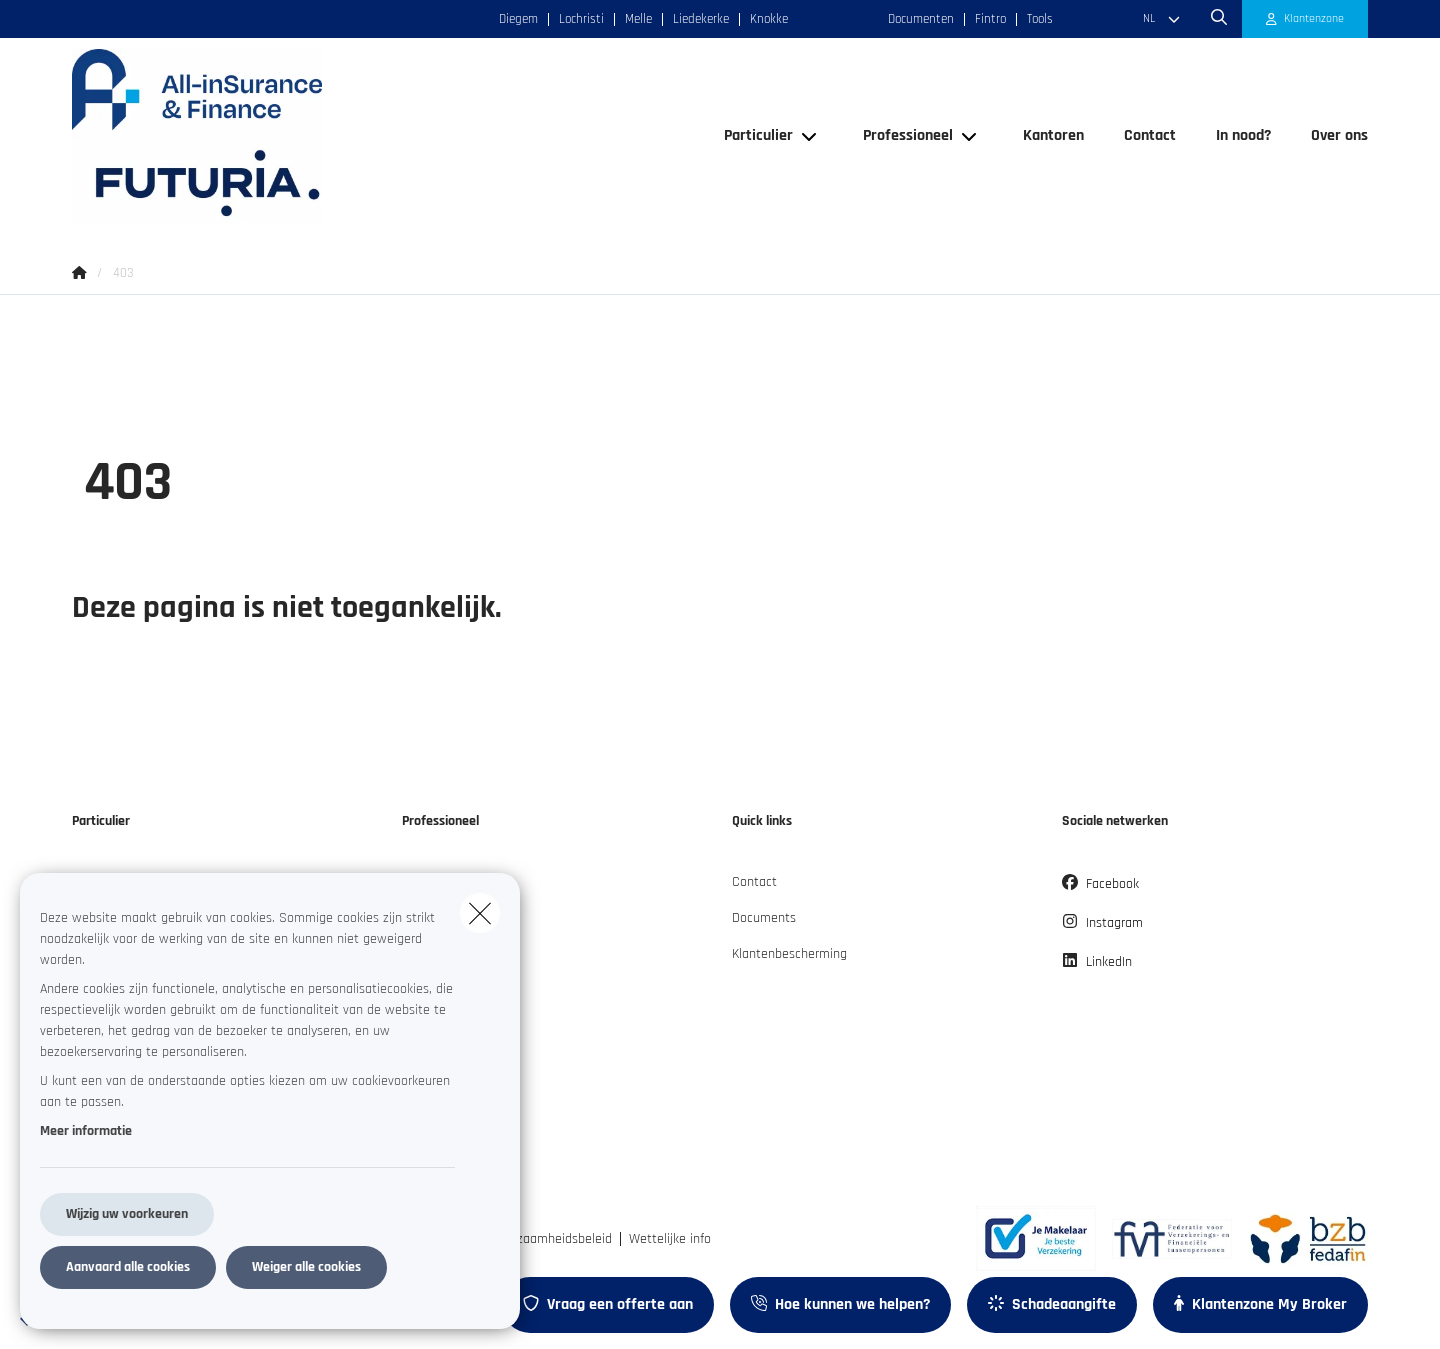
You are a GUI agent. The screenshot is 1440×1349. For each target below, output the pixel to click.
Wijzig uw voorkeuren (127, 1214)
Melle (638, 19)
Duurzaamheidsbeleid (551, 1239)
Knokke (769, 19)
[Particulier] (751, 136)
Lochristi (581, 19)
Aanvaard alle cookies (128, 1267)
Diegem (518, 19)
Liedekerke (701, 19)
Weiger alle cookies (306, 1267)
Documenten (921, 19)
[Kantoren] (1053, 136)
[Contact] (1150, 136)
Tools (1040, 19)
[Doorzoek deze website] (1219, 19)
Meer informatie (86, 1131)
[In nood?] (1243, 136)
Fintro (990, 19)
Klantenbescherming (789, 954)
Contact (754, 882)
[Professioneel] (900, 136)
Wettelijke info (670, 1239)
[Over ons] (1329, 136)
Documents (764, 918)
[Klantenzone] (1305, 19)
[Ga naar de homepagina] (272, 136)
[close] (480, 913)
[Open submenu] (810, 135)
